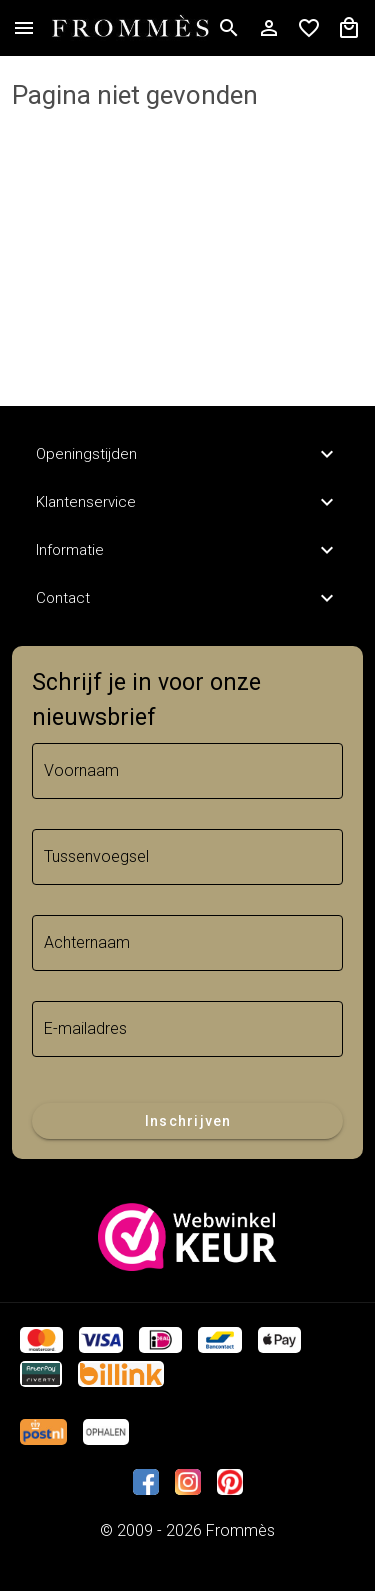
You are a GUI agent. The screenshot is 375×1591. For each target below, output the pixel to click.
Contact (187, 598)
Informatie (187, 550)
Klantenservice (187, 502)
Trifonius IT (188, 1554)
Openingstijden (187, 454)
